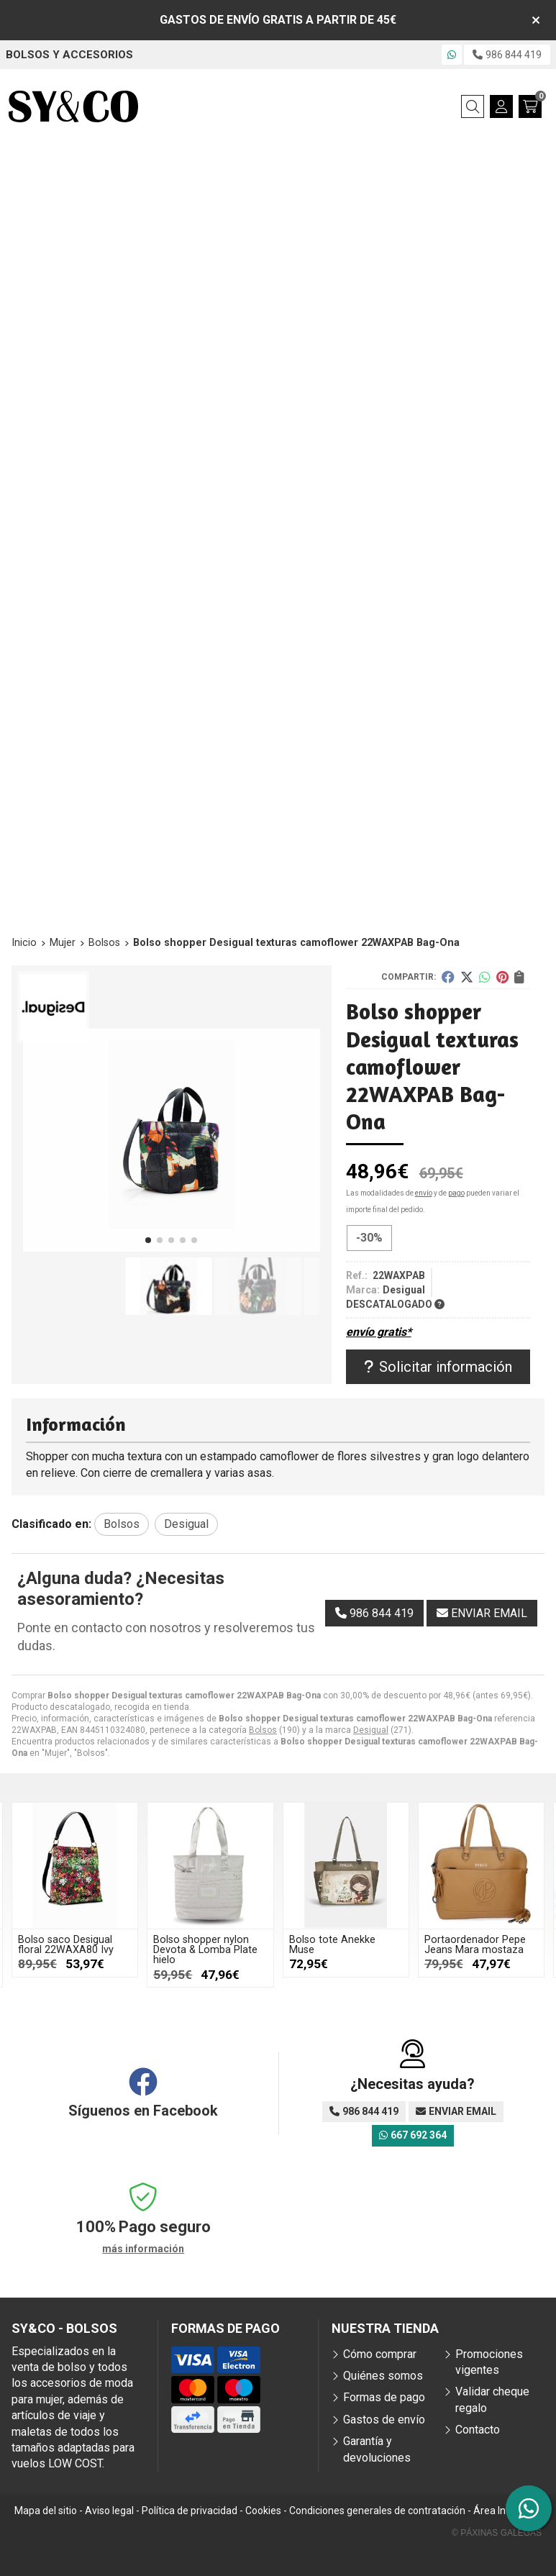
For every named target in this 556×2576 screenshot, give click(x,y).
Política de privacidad (189, 2510)
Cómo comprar (379, 2354)
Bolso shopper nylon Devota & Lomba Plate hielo (205, 1950)
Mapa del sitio (45, 2510)
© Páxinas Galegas (497, 2533)
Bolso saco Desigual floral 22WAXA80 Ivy (66, 1945)
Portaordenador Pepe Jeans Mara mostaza (475, 1945)
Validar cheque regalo (492, 2399)
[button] (148, 1240)
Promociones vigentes (489, 2362)
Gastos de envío (384, 2419)
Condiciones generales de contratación (377, 2510)
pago (456, 1193)
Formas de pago (384, 2397)
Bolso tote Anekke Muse (332, 1945)
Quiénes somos (383, 2375)
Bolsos (263, 1730)
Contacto (477, 2429)
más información (143, 2248)
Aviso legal (109, 2510)
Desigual (370, 1730)
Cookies (263, 2510)
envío (423, 1193)
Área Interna (501, 2510)
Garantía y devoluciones (377, 2449)
